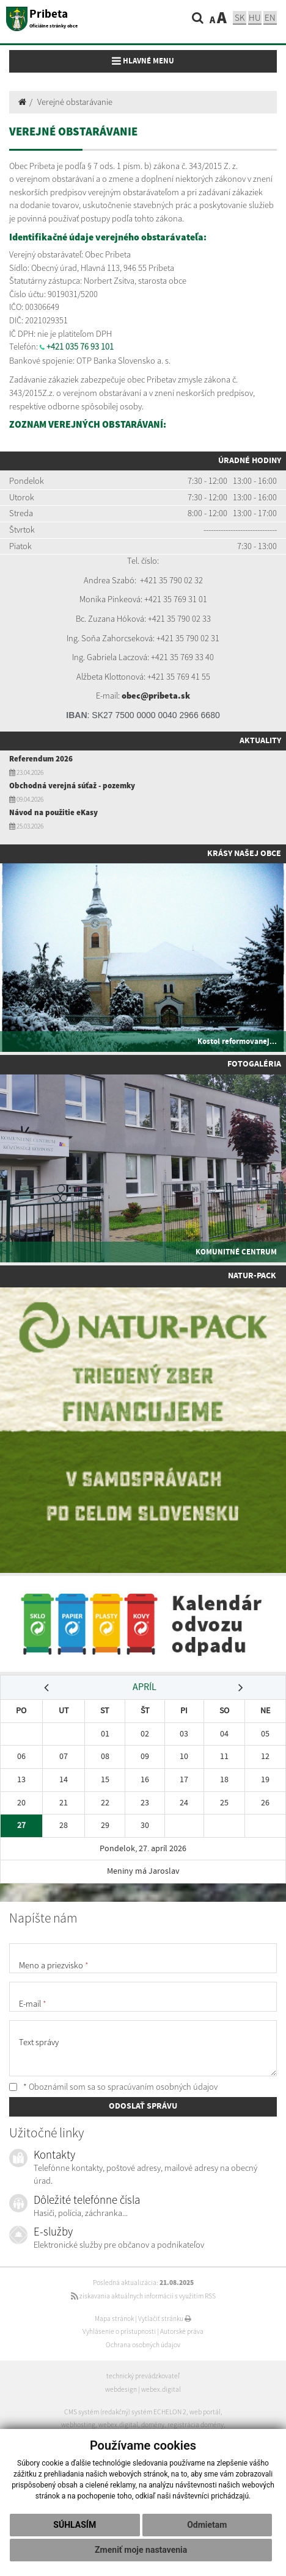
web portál (205, 2412)
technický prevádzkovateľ (143, 2376)
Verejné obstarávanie (74, 101)
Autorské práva (182, 2331)
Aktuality (260, 741)
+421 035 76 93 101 (80, 346)
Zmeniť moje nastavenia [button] (141, 2550)
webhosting (78, 2424)
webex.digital (161, 2389)
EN (270, 17)
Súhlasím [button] (74, 2525)
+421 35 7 (157, 580)
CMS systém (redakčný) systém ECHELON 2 (125, 2412)
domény (152, 2424)
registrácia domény (195, 2424)
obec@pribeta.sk (156, 695)
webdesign (121, 2389)
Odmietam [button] (207, 2525)
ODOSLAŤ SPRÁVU (143, 2106)
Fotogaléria (254, 1064)
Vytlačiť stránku (164, 2318)
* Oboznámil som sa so (113, 2086)
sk (239, 17)
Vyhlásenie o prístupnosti (119, 2331)
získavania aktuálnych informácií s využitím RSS (143, 2296)
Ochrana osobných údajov (143, 2344)
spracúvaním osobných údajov (163, 2086)
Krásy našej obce (244, 853)
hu (255, 17)
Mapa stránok (114, 2318)
